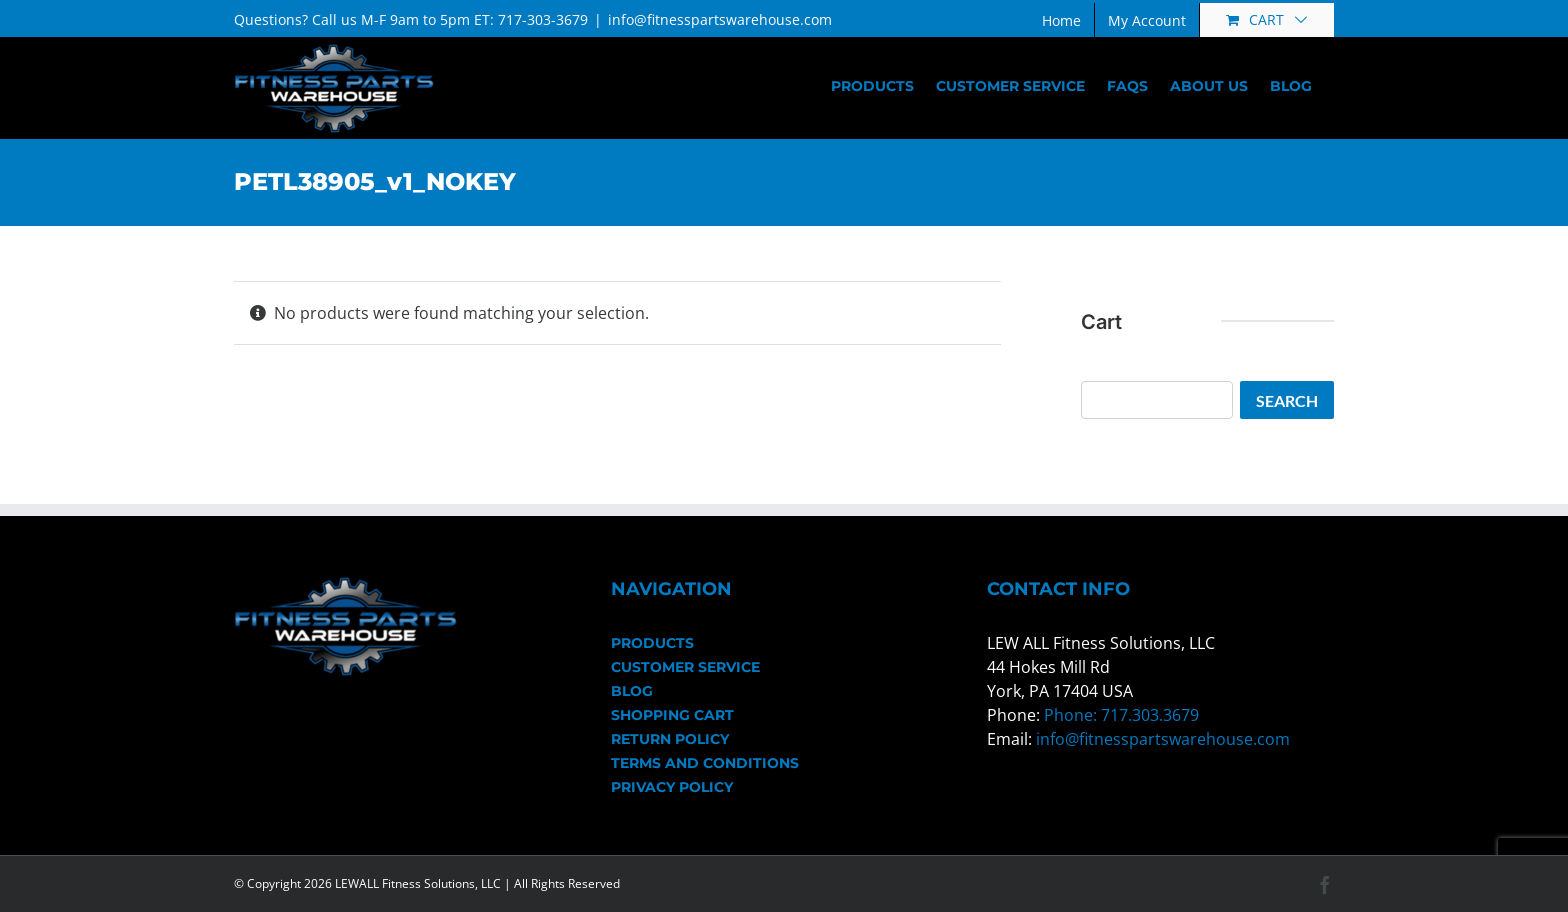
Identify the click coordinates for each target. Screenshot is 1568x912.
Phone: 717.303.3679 (1121, 715)
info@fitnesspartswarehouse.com (720, 19)
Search (1287, 400)
